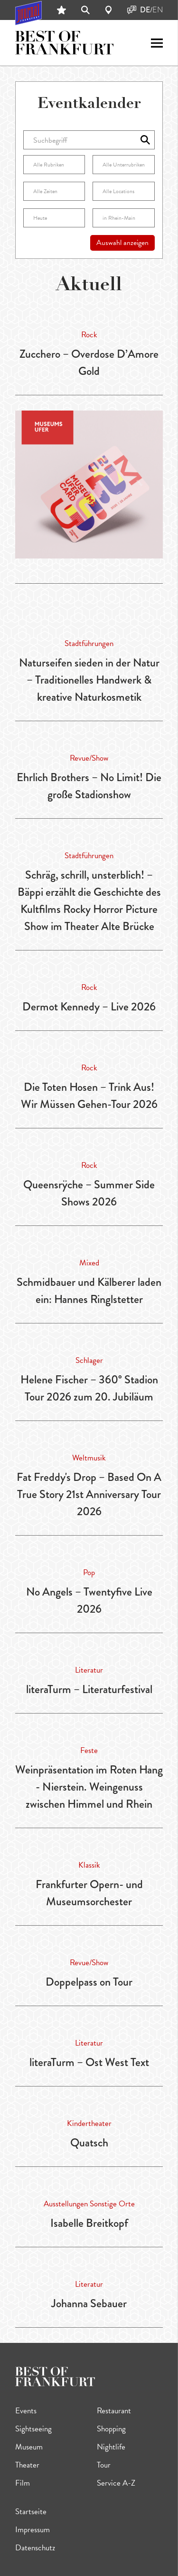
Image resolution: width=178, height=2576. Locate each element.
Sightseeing (33, 2429)
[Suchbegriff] (89, 139)
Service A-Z (116, 2483)
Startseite (31, 2511)
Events (26, 2411)
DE (145, 10)
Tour (104, 2465)
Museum (29, 2447)
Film (22, 2483)
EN (157, 10)
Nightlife (111, 2447)
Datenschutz (35, 2548)
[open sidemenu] (157, 43)
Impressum (32, 2530)
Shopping (111, 2429)
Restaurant (114, 2411)
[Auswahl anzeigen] (145, 140)
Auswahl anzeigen (122, 242)
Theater (27, 2465)
